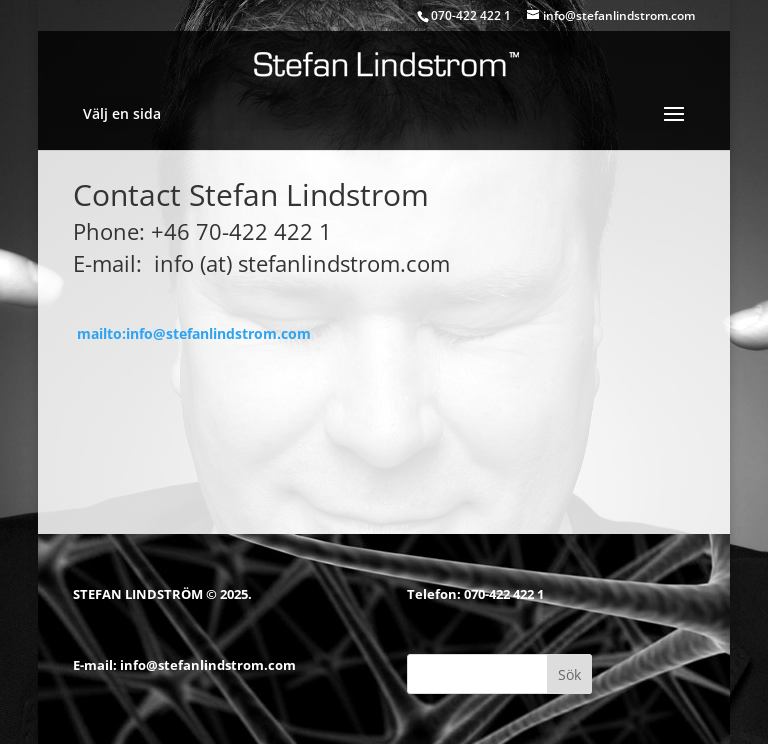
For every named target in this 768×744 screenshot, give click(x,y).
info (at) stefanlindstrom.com (302, 263)
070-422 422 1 (504, 594)
